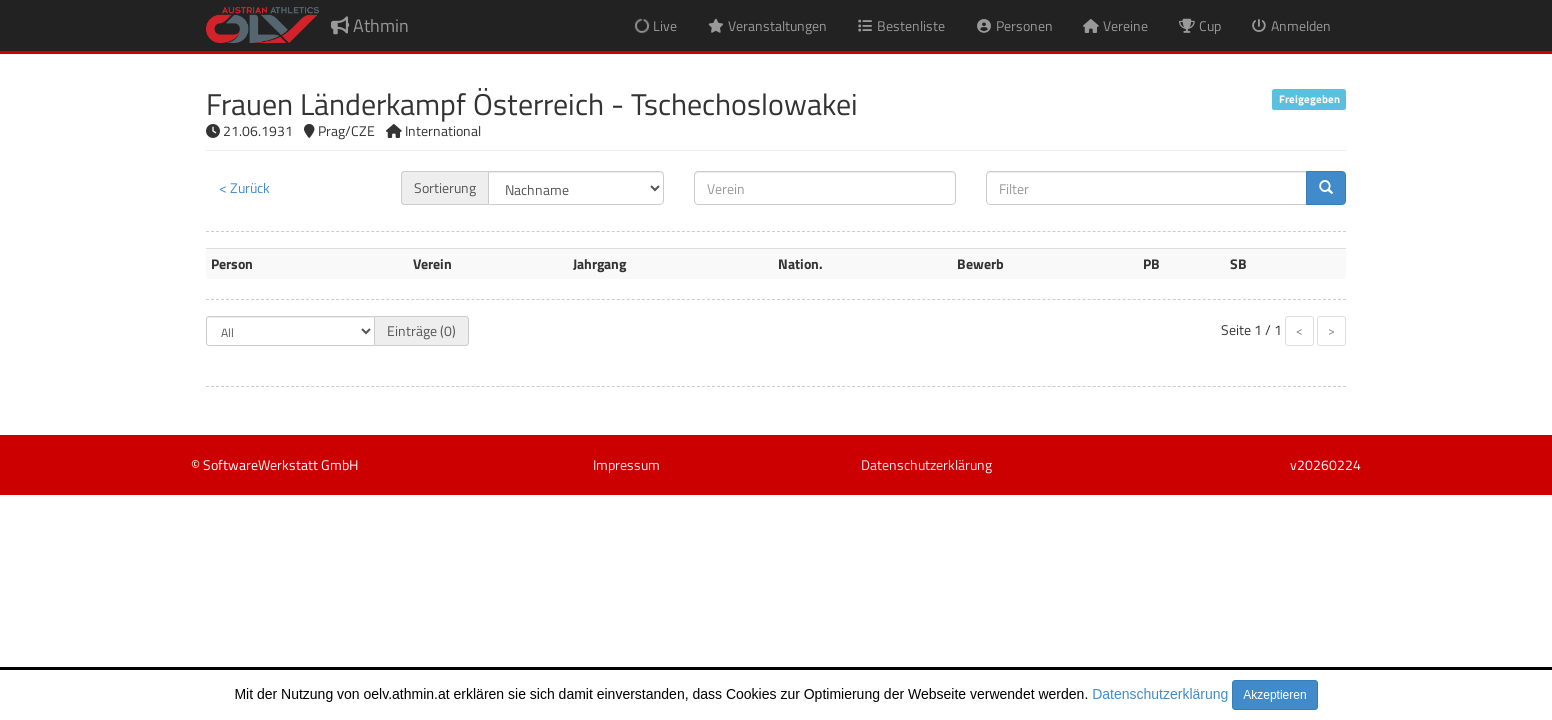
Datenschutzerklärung (1160, 694)
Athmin (370, 25)
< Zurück (244, 187)
